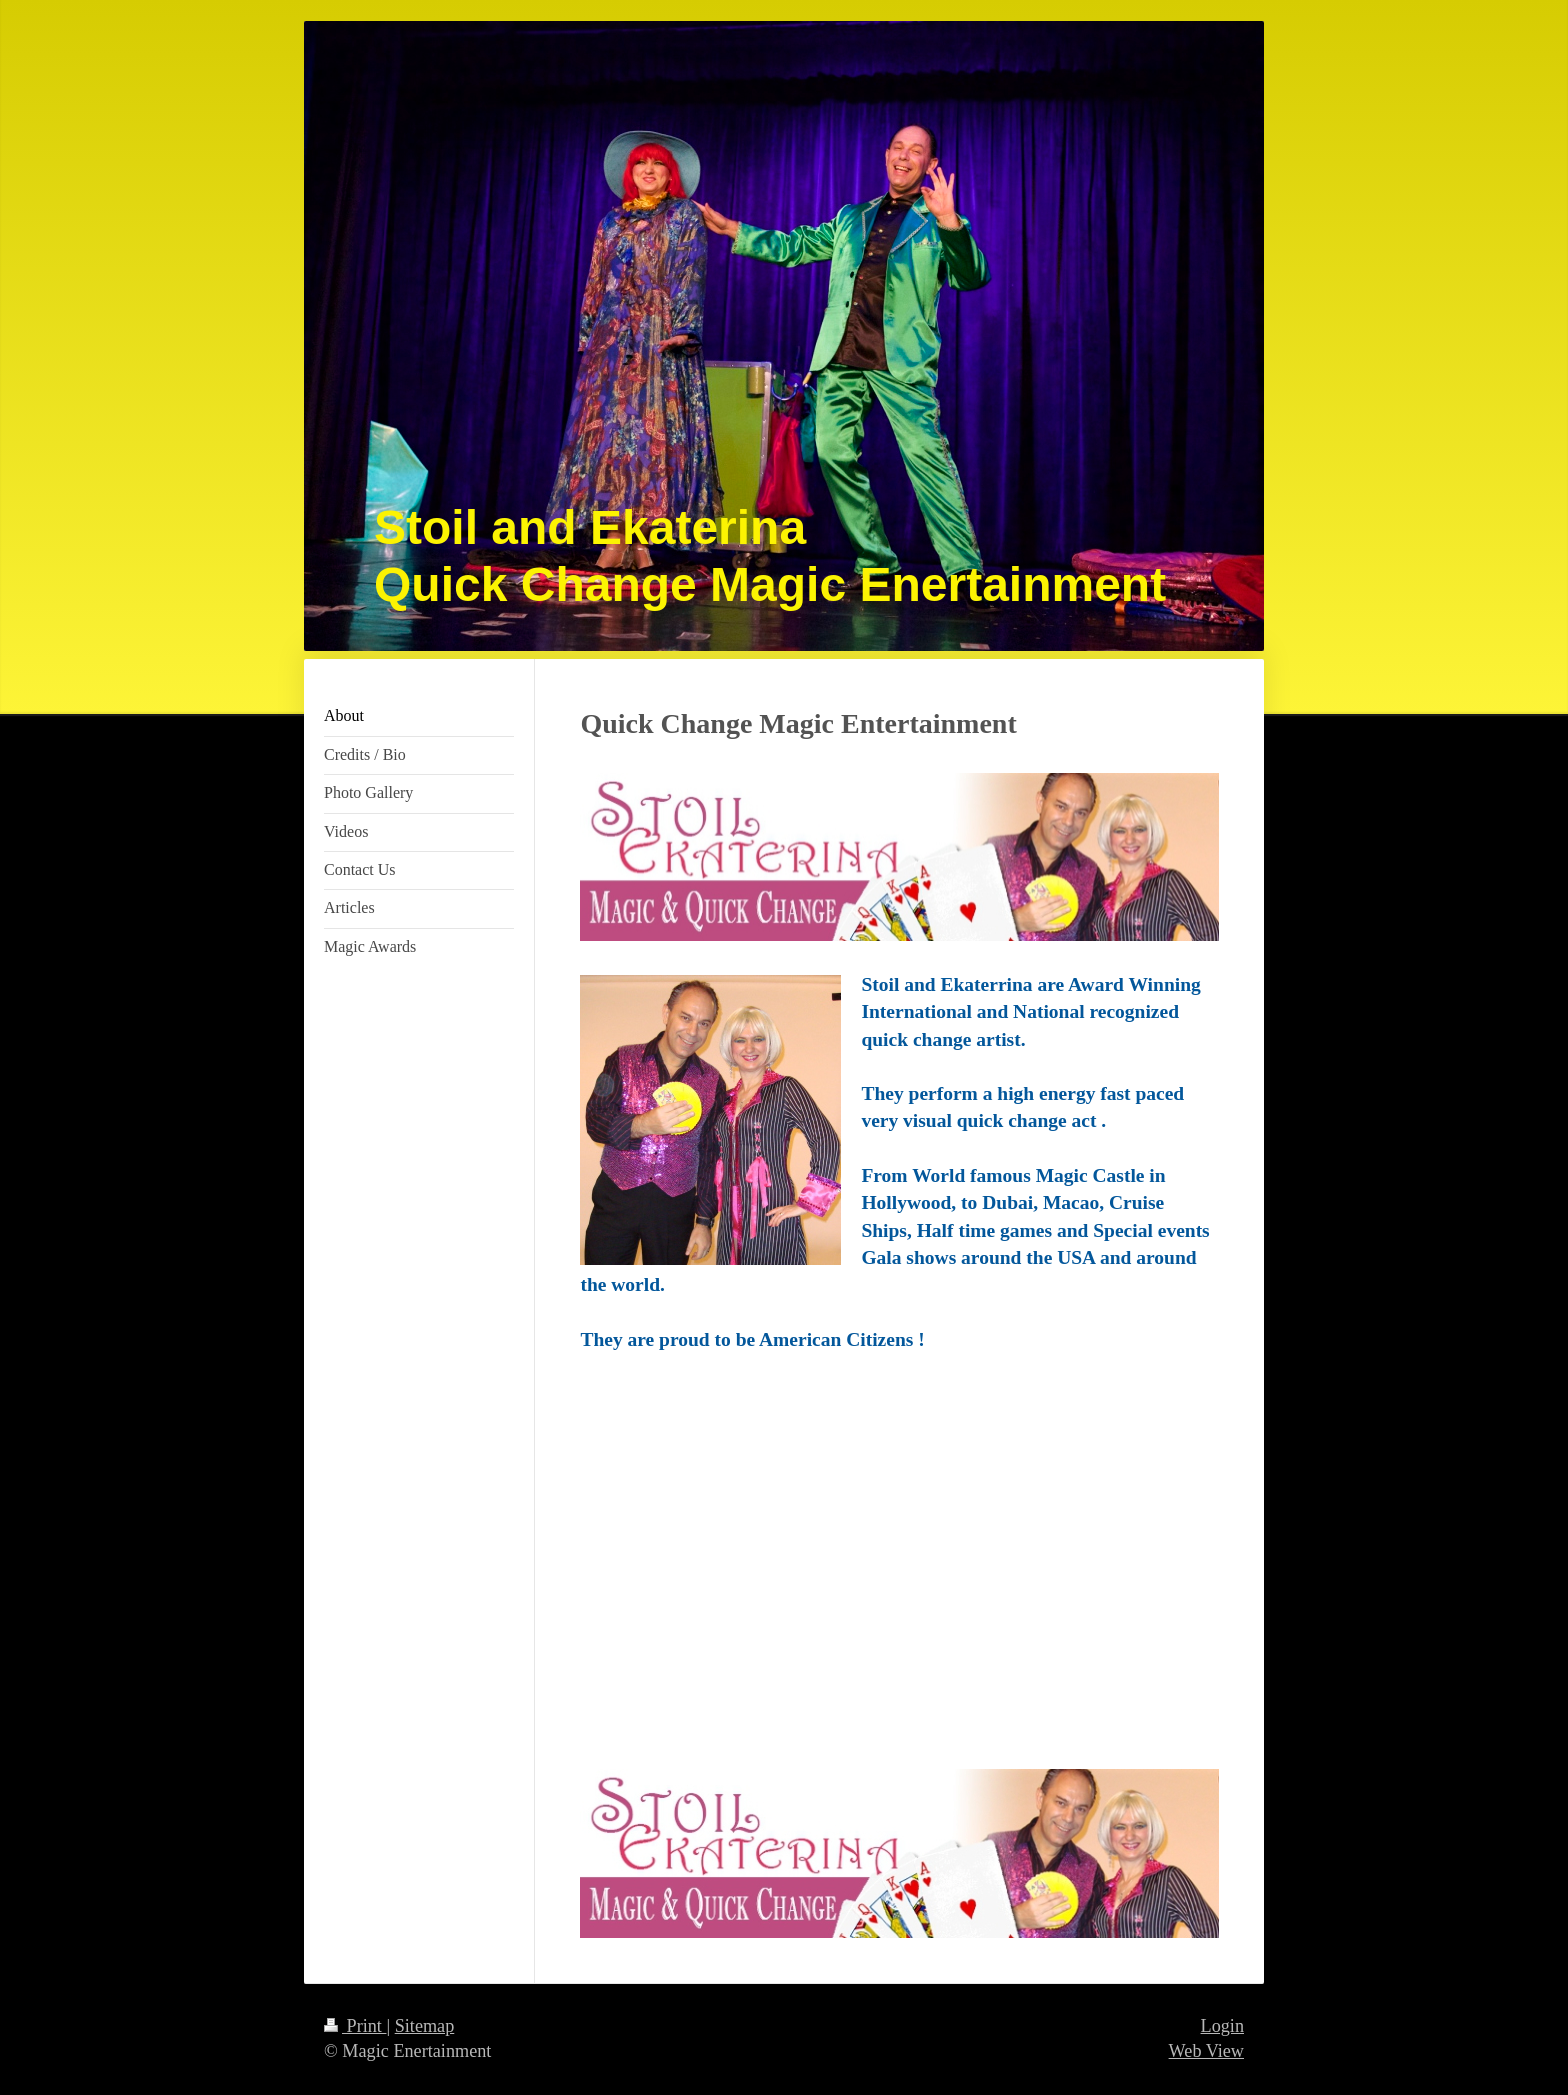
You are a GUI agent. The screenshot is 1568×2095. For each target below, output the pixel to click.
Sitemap (425, 2026)
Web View (1206, 2051)
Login (1222, 2026)
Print (355, 2026)
